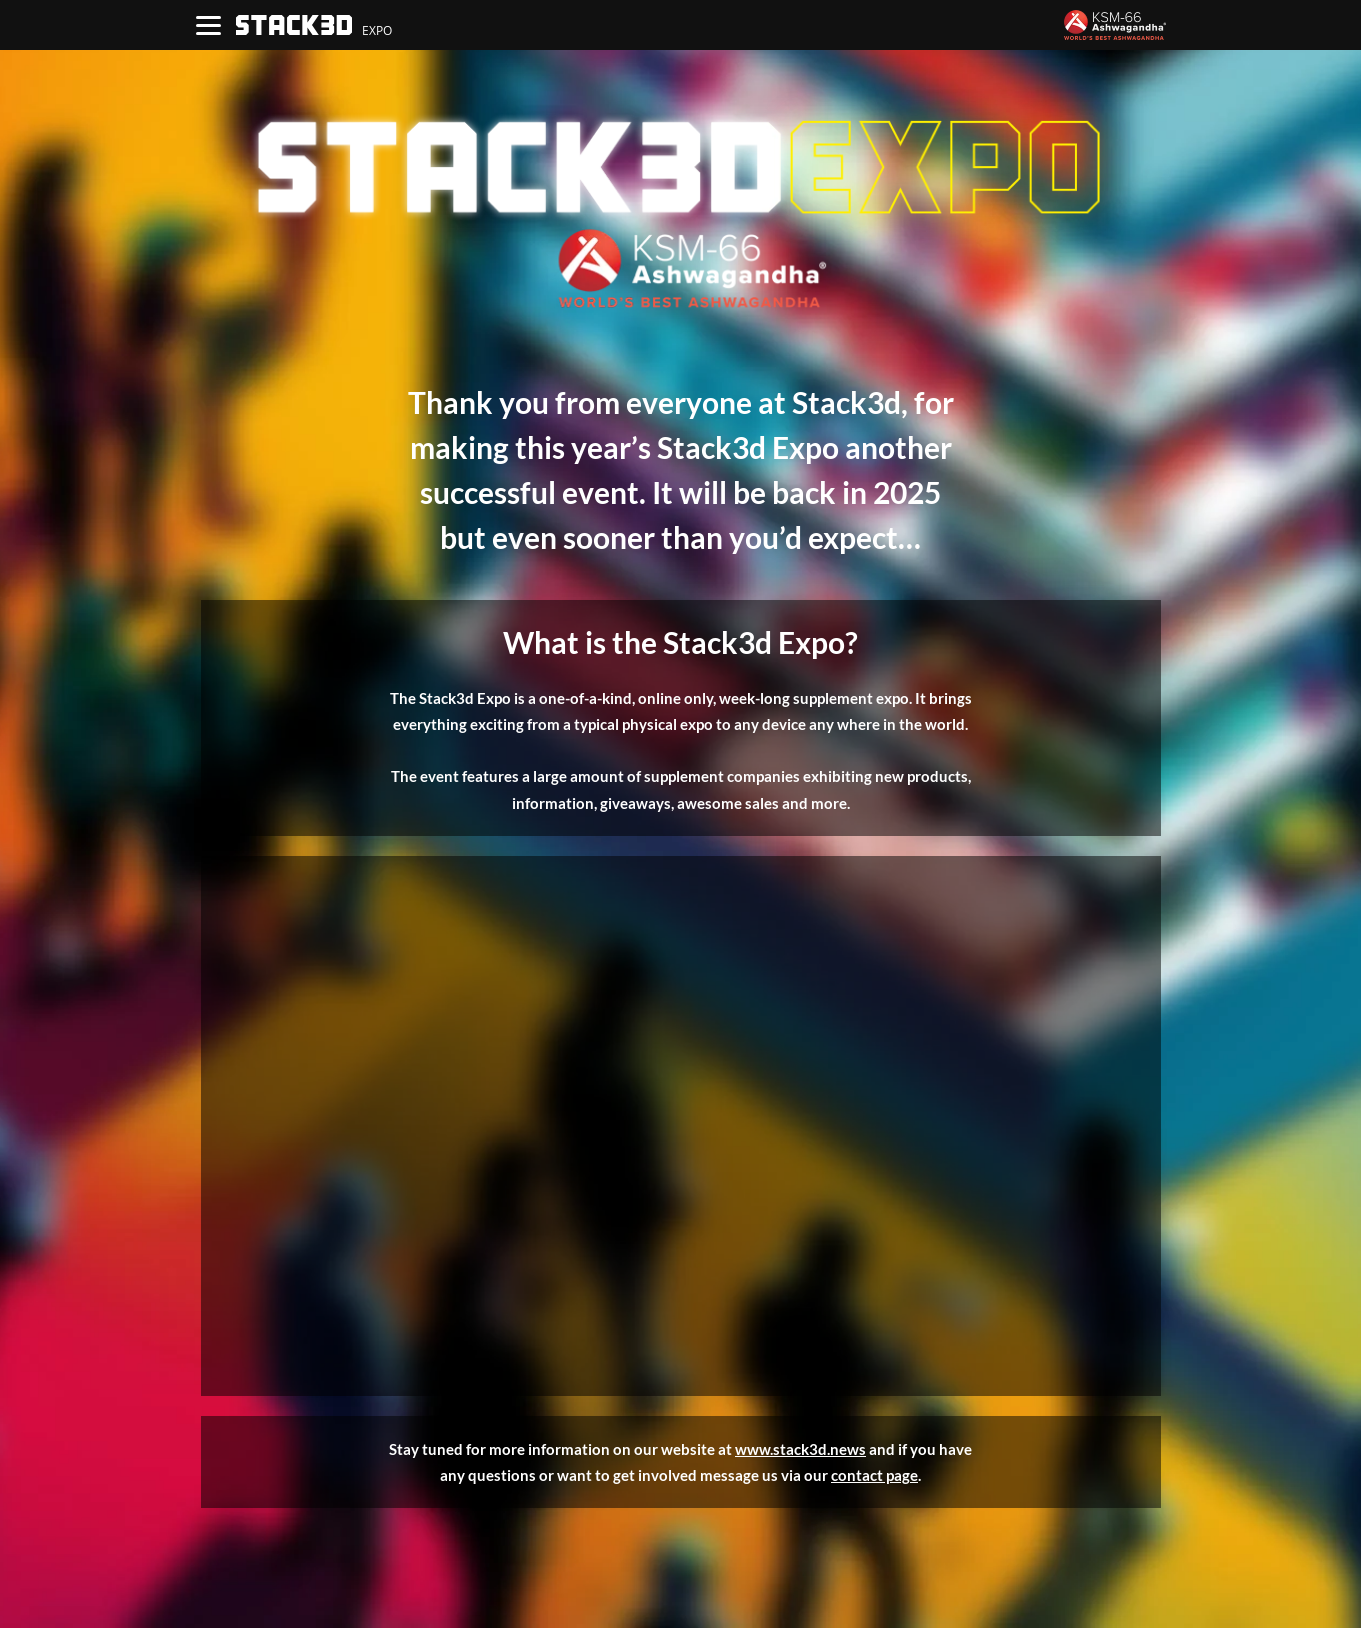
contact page (874, 1475)
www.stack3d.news (800, 1449)
